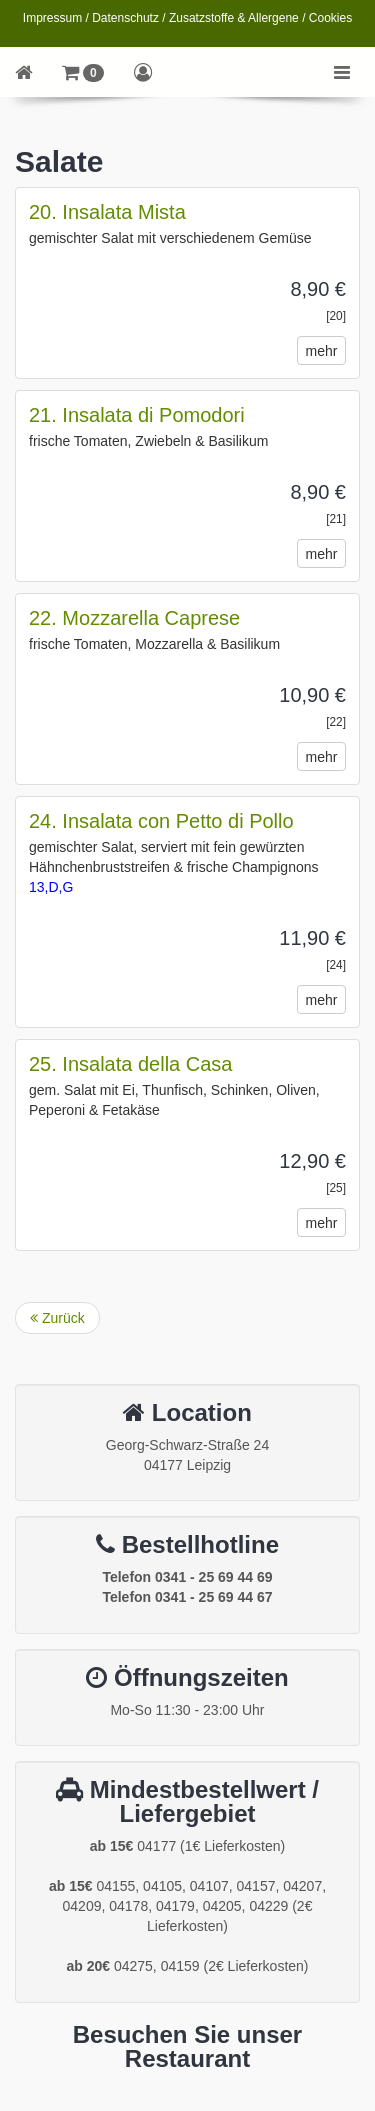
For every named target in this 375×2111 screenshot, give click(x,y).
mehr (322, 351)
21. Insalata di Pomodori (137, 415)
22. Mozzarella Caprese (134, 618)
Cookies (330, 18)
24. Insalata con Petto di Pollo (161, 821)
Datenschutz (125, 18)
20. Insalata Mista (107, 212)
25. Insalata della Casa (130, 1064)
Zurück (57, 1318)
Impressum (52, 18)
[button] (83, 72)
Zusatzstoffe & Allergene (234, 18)
